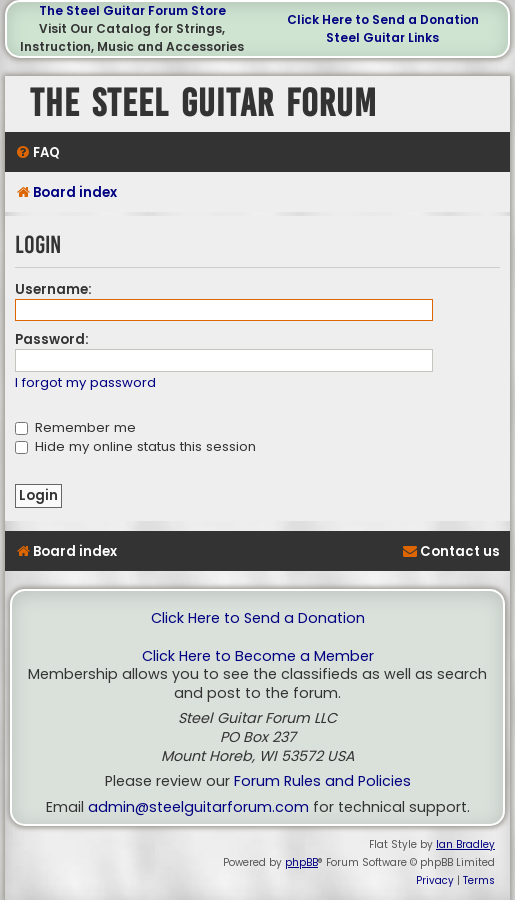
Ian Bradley (465, 844)
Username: (53, 289)
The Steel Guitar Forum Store (132, 10)
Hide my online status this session (135, 446)
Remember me (75, 427)
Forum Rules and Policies (322, 781)
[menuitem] (37, 152)
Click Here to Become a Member (258, 656)
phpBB (301, 862)
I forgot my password (85, 383)
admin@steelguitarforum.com (198, 807)
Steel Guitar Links (382, 37)
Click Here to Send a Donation (383, 19)
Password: (52, 339)
